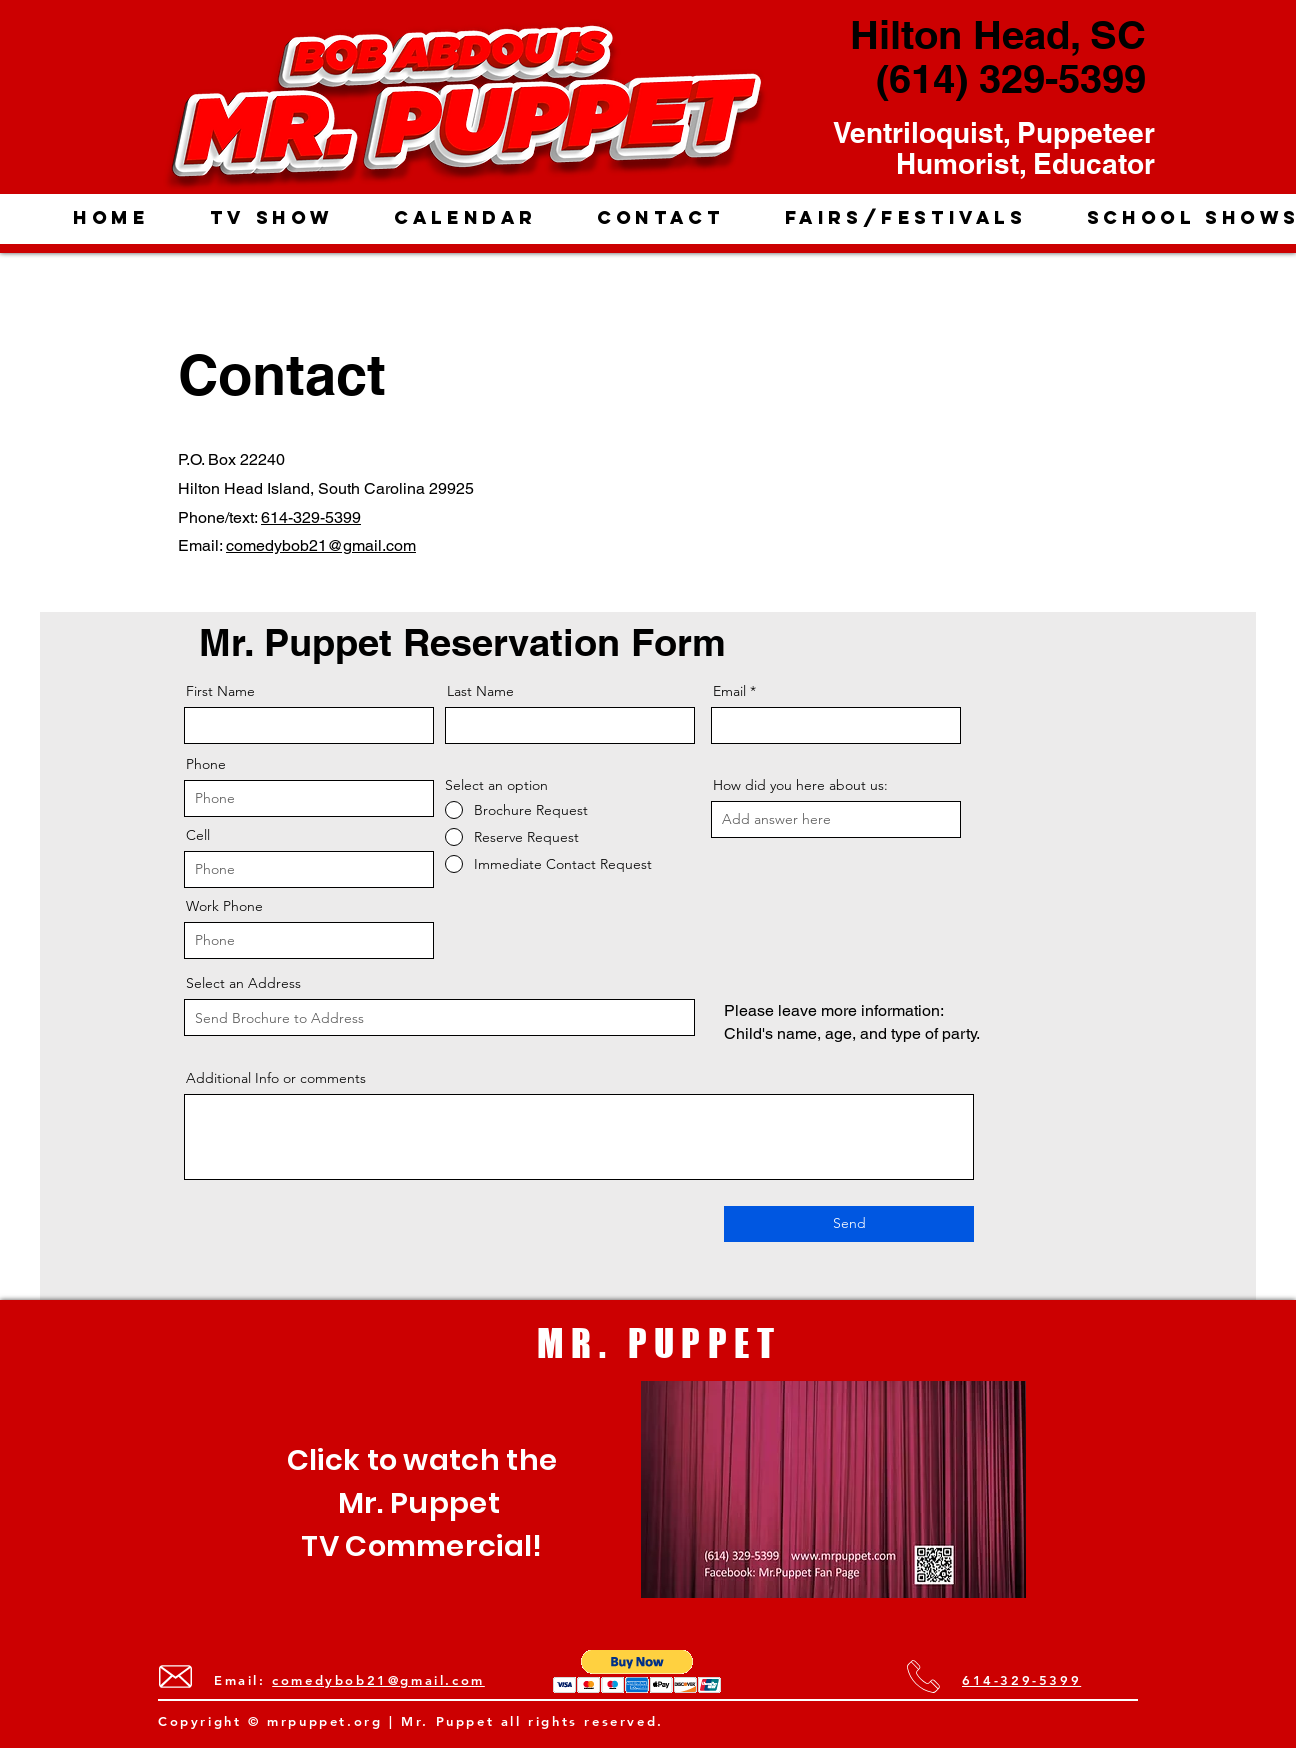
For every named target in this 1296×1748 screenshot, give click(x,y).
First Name (220, 691)
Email (729, 691)
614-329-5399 (311, 517)
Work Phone (224, 906)
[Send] (849, 1224)
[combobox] (439, 1017)
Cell (198, 835)
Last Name (480, 691)
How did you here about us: (800, 785)
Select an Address (243, 983)
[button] (637, 1671)
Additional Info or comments (276, 1078)
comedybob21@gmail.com (321, 545)
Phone (206, 764)
